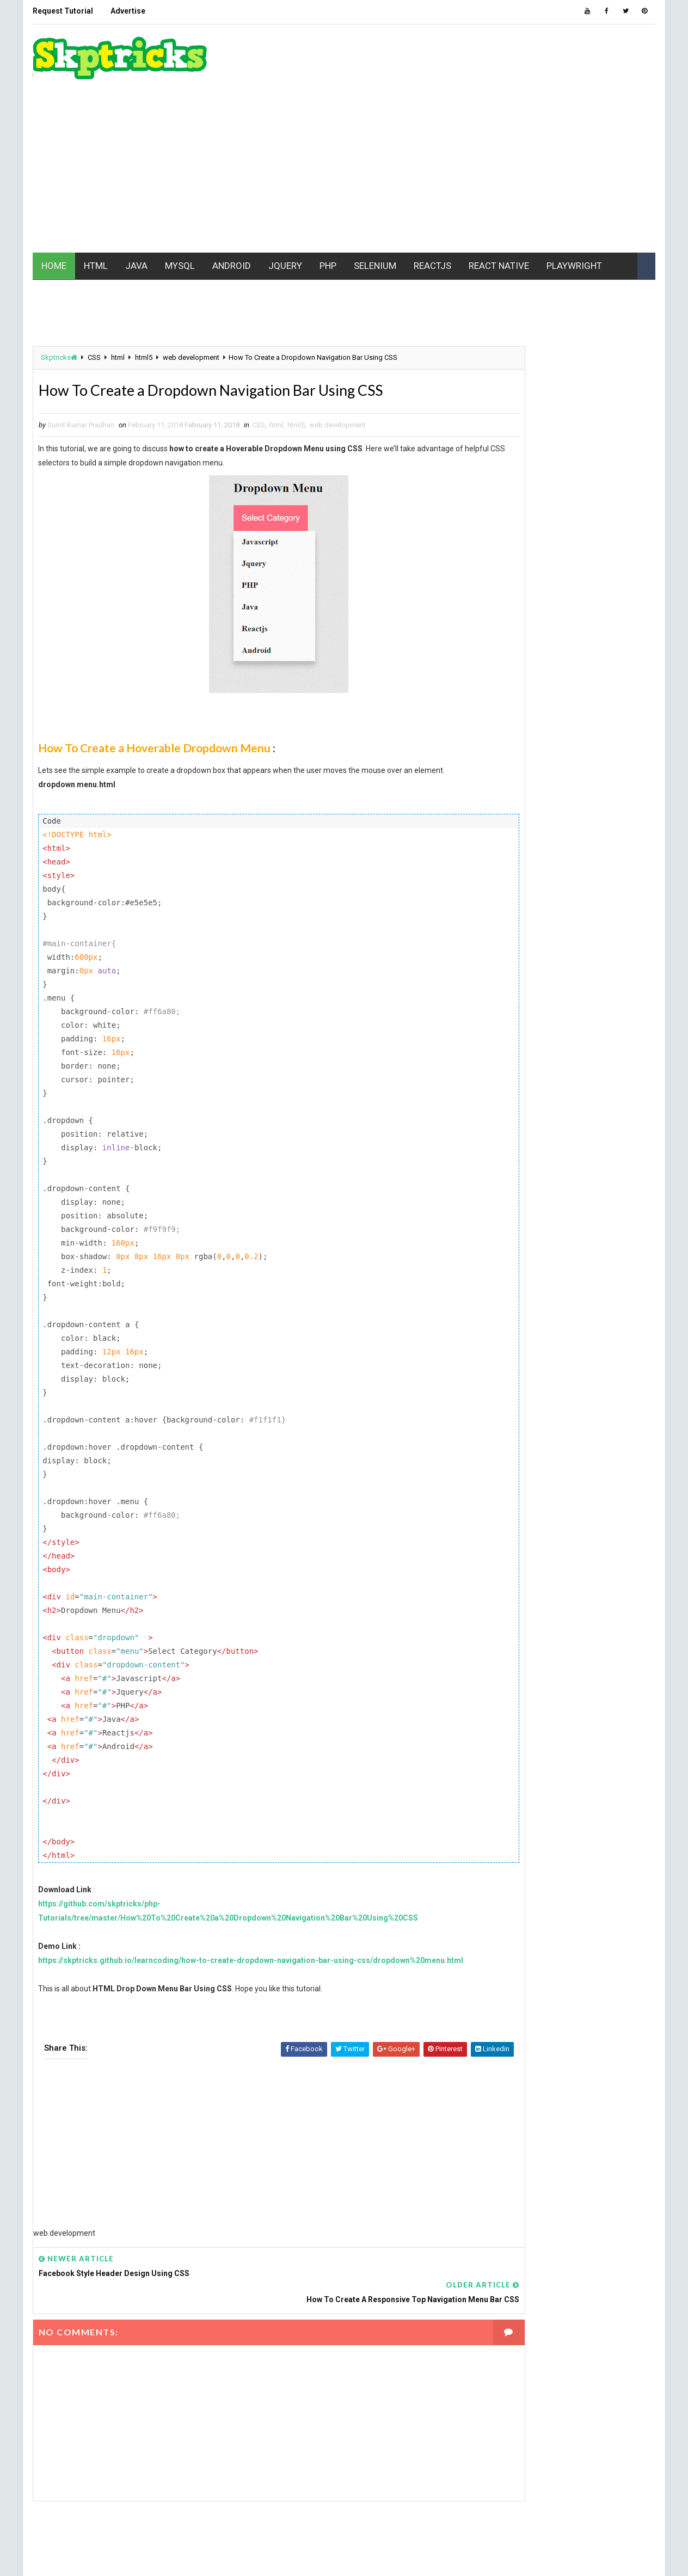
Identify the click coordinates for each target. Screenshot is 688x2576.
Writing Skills (506, 1108)
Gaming (566, 822)
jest (560, 880)
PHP (326, 211)
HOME (52, 211)
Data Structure (509, 803)
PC (587, 956)
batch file (567, 765)
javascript (501, 880)
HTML (94, 211)
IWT (528, 860)
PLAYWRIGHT (572, 211)
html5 (142, 304)
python (554, 994)
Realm (570, 1013)
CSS (92, 304)
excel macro (503, 822)
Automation (502, 765)
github (618, 822)
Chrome (495, 784)
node (545, 956)
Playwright (548, 975)
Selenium (498, 1032)
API (599, 746)
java (570, 860)
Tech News (589, 1051)
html (116, 304)
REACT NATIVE (497, 211)
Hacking (496, 841)
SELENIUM (373, 211)
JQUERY (283, 211)
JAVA (135, 211)
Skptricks (57, 304)
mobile (494, 918)
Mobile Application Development (537, 937)
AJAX (490, 746)
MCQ (587, 899)
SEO (552, 1032)
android (544, 746)
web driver (595, 1089)
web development (189, 304)
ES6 (573, 803)
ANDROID (230, 211)
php (489, 975)
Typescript (501, 1070)
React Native (503, 1013)
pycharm (498, 994)
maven (540, 899)
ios (488, 860)
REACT (606, 994)
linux (491, 899)
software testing (512, 1051)
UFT (555, 1070)
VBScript (606, 1070)
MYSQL (178, 211)
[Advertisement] (458, 111)
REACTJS (431, 211)
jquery (608, 880)
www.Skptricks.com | (107, 2556)
